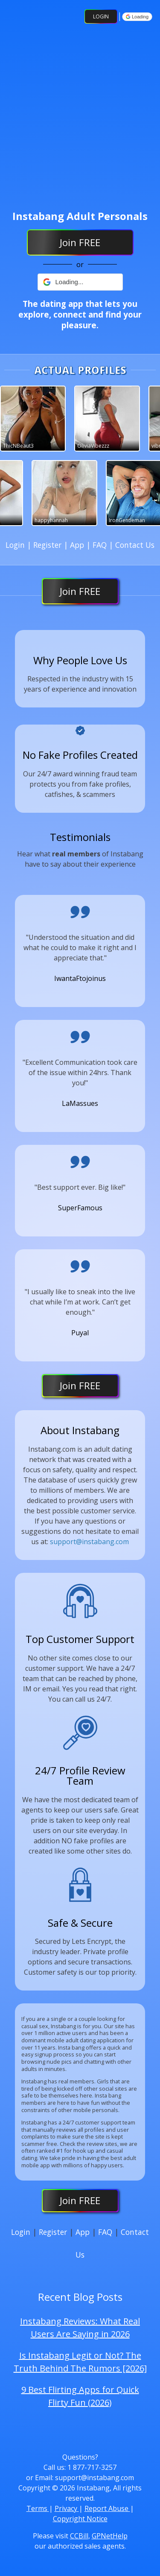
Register (48, 545)
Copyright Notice (80, 2518)
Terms (37, 2508)
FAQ (101, 545)
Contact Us (134, 545)
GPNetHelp (110, 2535)
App (78, 545)
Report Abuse (107, 2508)
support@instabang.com (89, 1541)
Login (101, 16)
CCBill (79, 2535)
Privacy (67, 2508)
